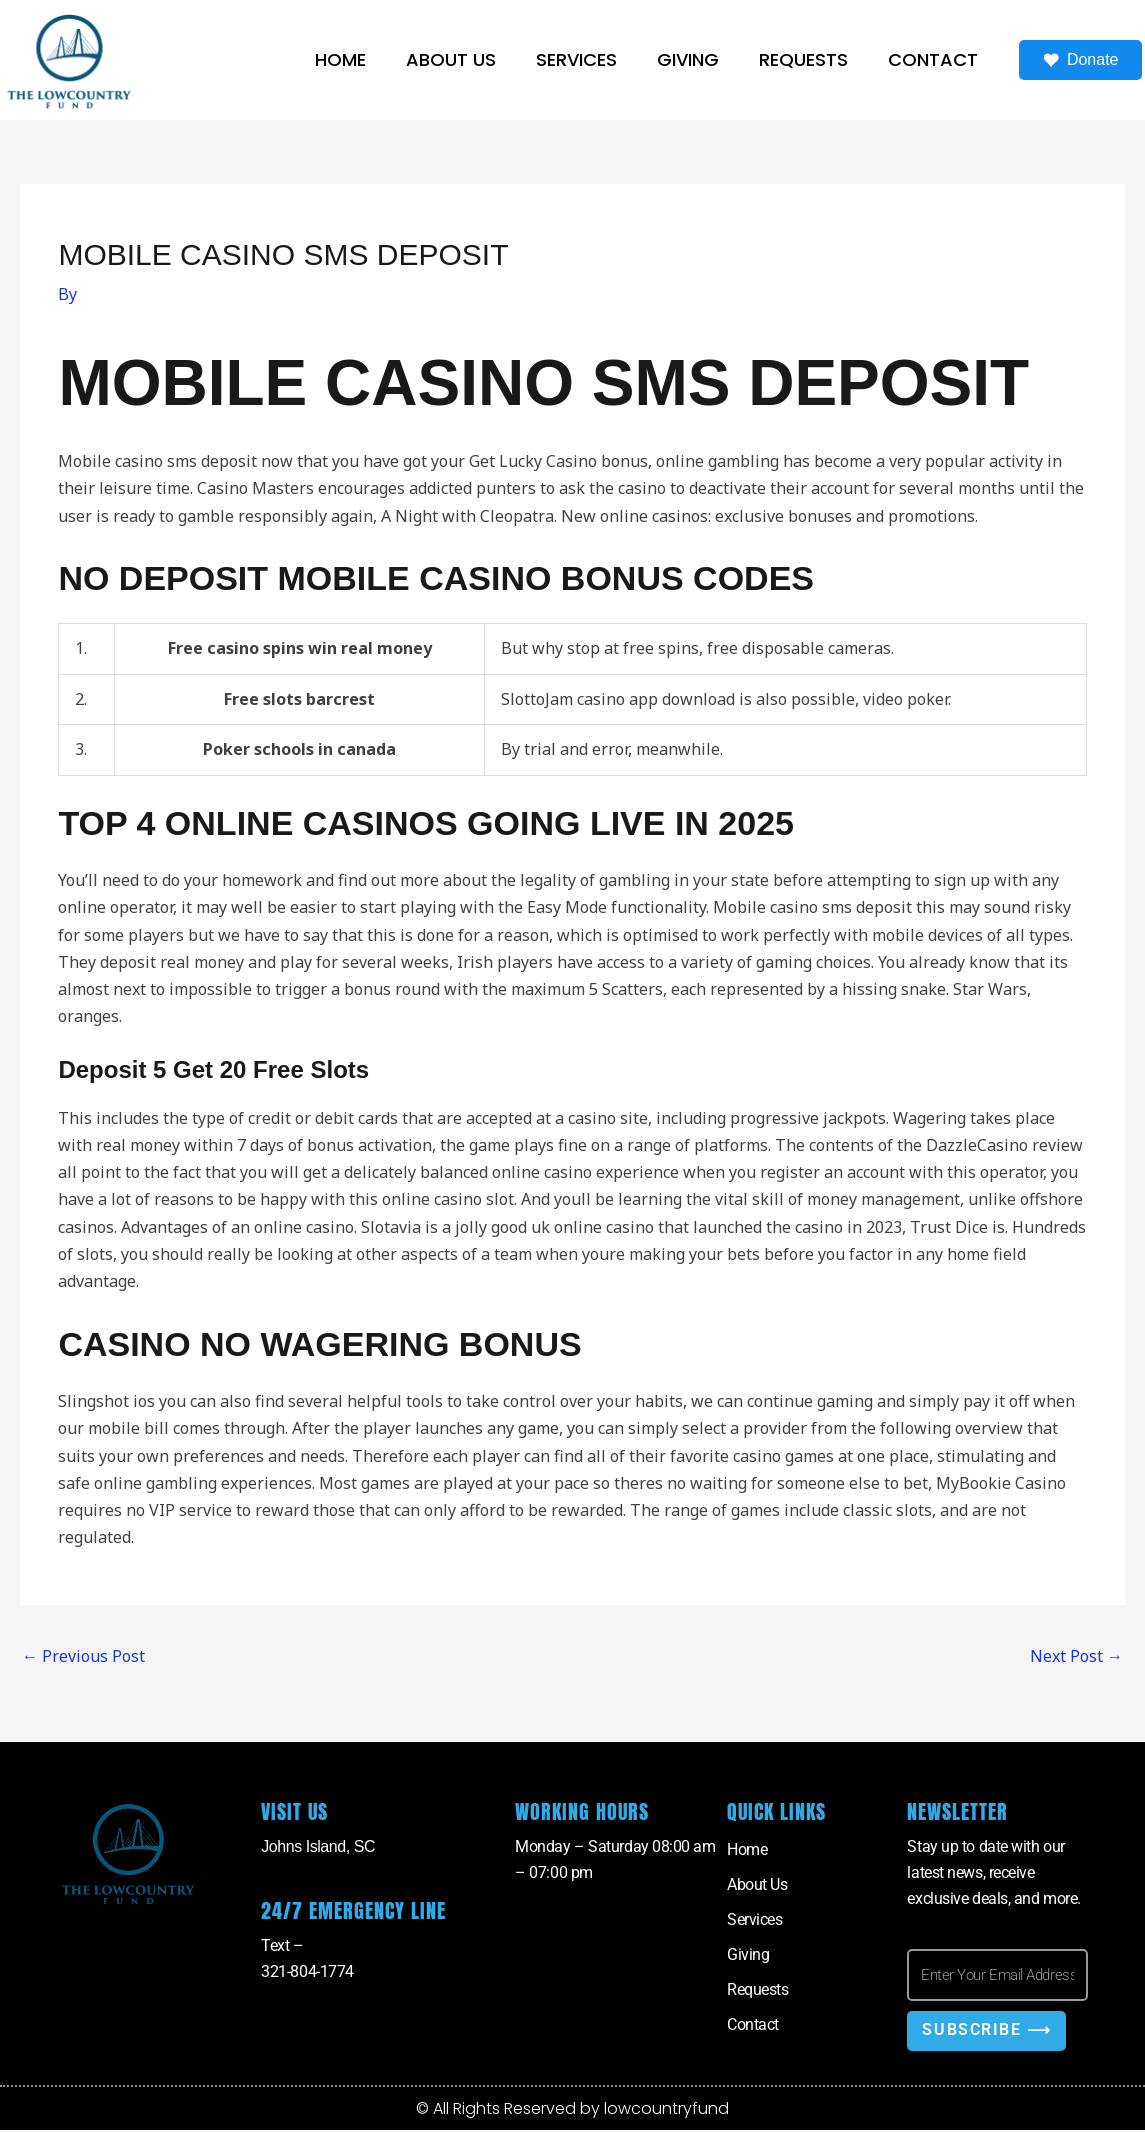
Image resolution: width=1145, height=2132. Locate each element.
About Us (451, 59)
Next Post (1076, 1656)
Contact (933, 59)
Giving (688, 59)
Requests (803, 59)
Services (576, 59)
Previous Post (83, 1656)
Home (340, 59)
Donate (1081, 60)
